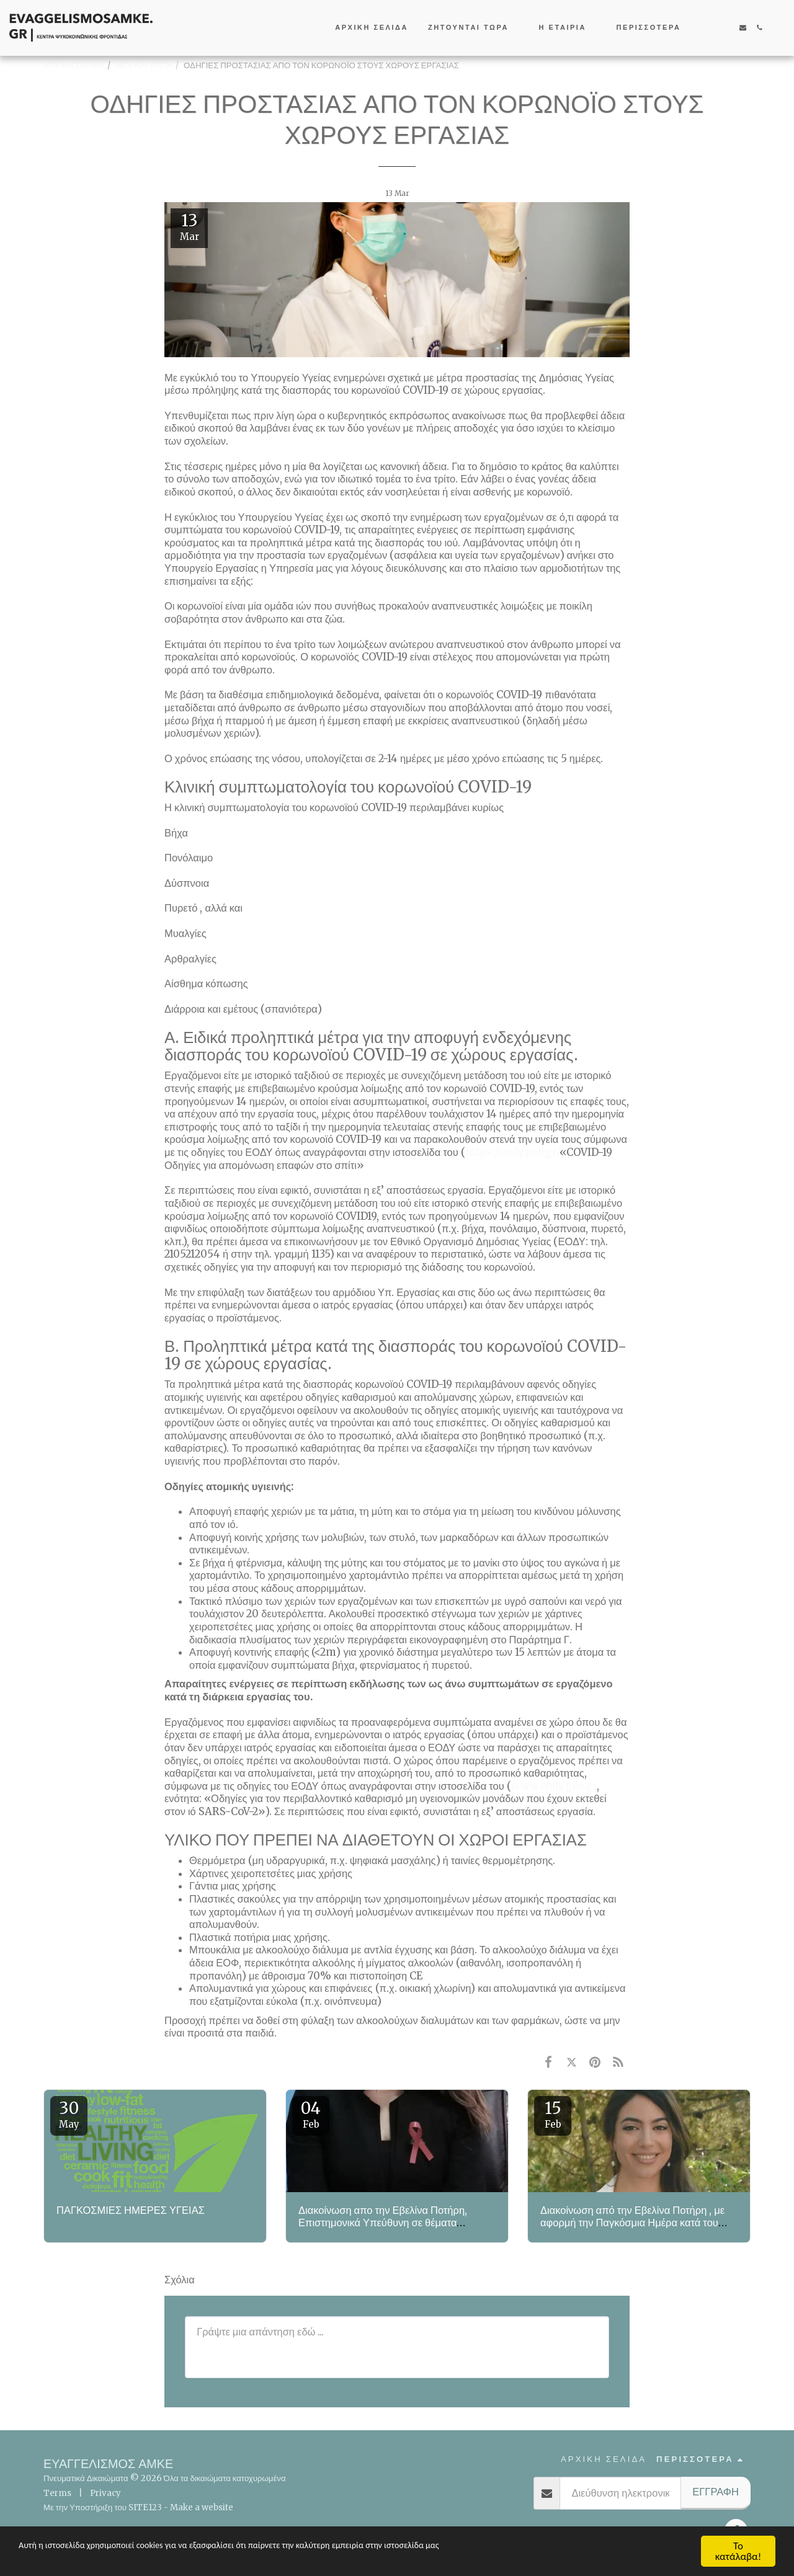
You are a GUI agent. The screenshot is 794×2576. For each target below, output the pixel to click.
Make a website (201, 2507)
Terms (57, 2493)
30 (68, 2114)
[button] (474, 28)
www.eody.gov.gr (554, 1786)
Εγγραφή (715, 2491)
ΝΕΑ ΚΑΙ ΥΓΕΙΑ (143, 65)
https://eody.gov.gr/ (512, 1152)
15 (552, 2114)
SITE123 (145, 2507)
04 (310, 2114)
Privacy (105, 2493)
